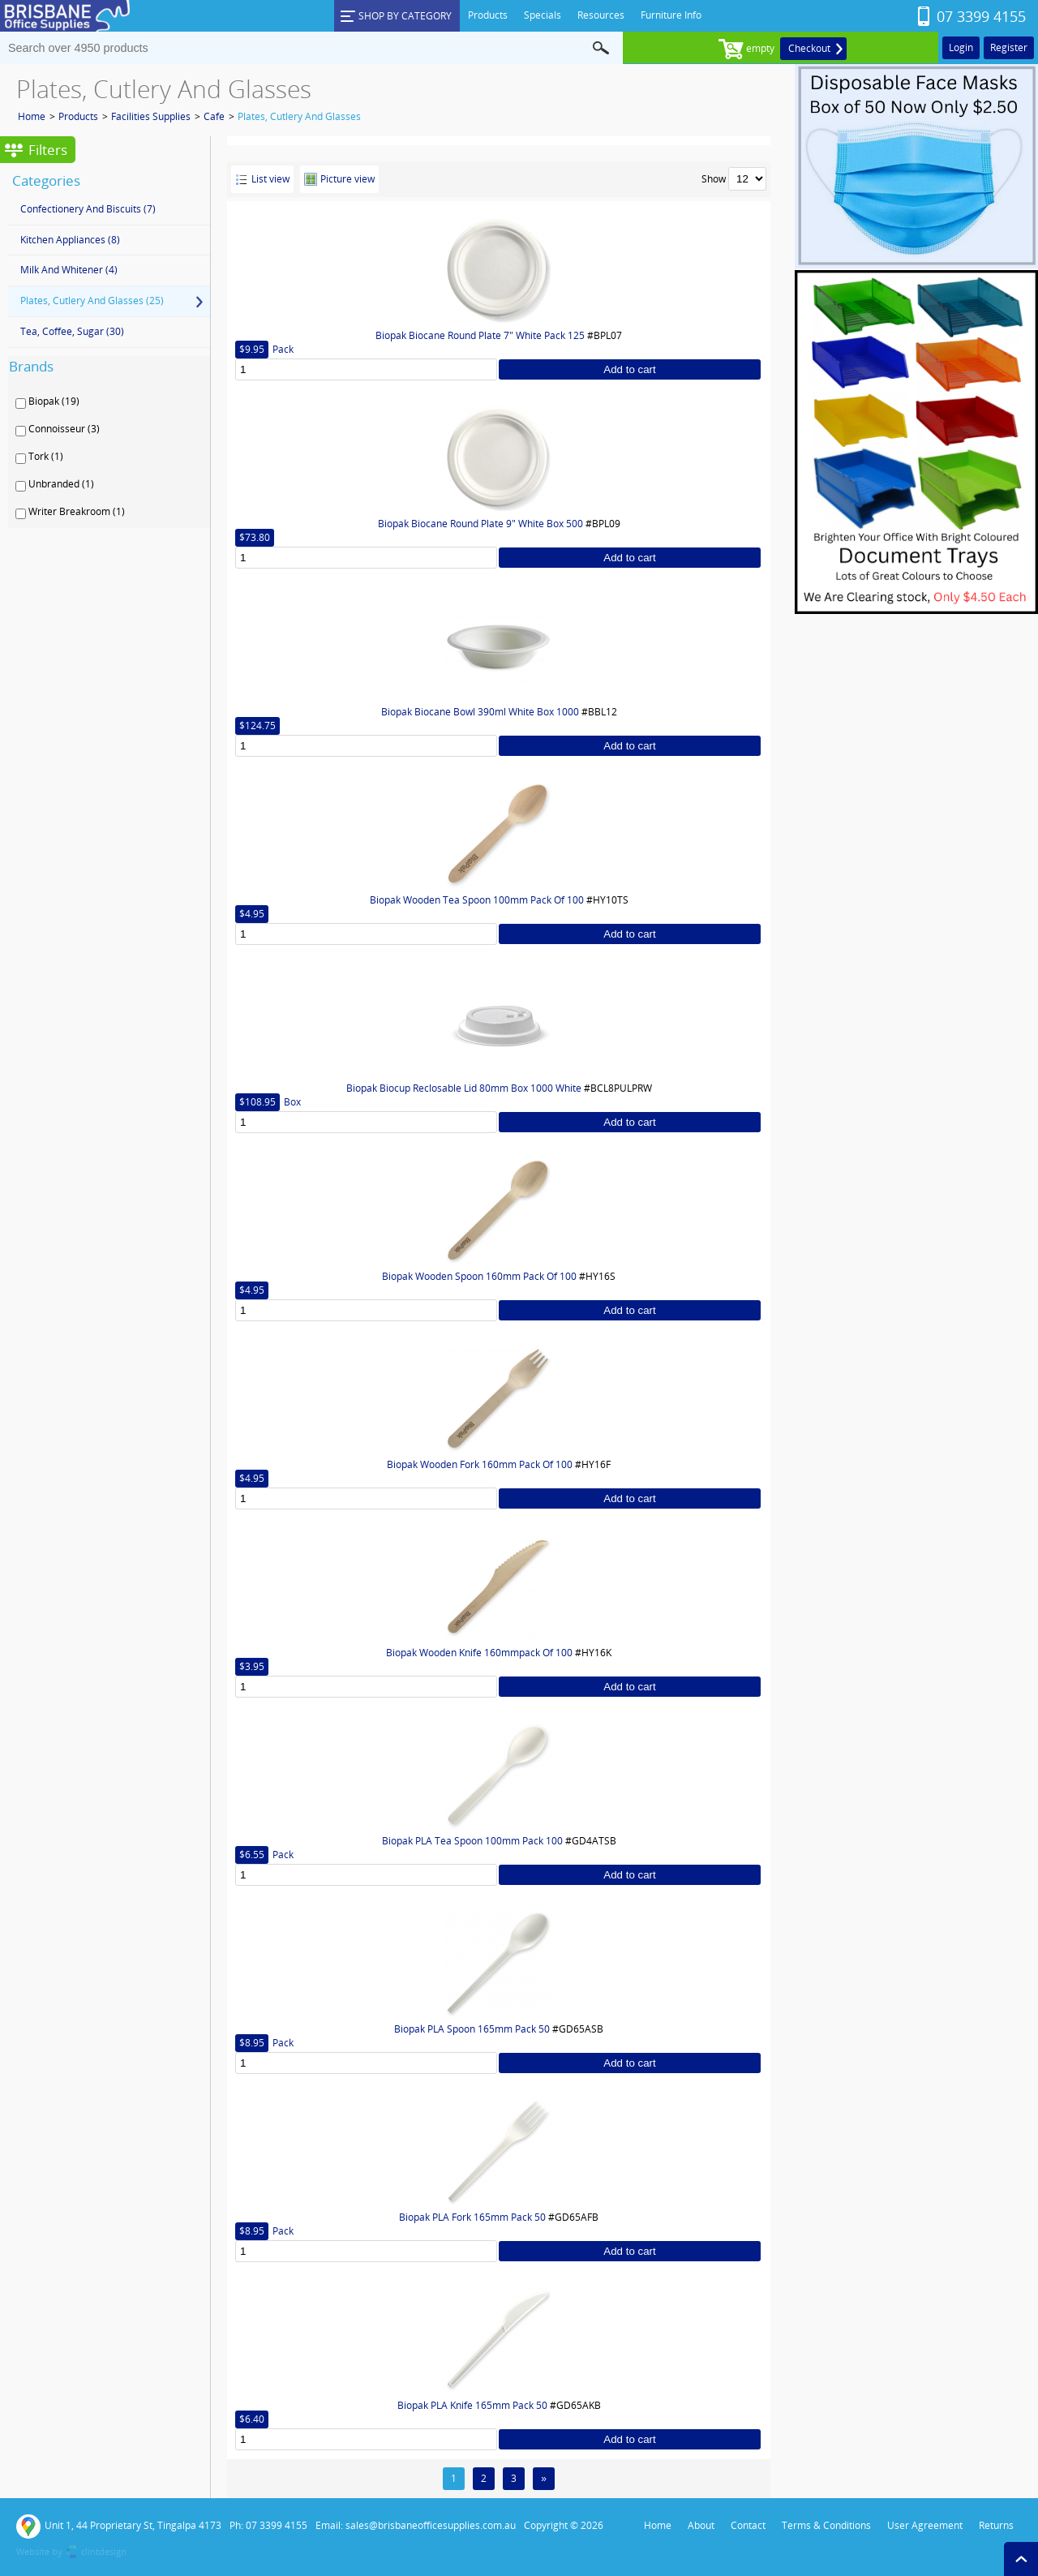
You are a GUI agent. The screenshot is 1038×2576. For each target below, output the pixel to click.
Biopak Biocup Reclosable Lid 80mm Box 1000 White (463, 1088)
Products (78, 116)
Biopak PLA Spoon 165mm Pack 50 (472, 2029)
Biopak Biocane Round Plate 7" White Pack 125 (480, 335)
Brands (31, 366)
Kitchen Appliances (70, 240)
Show (713, 179)
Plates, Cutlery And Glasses (299, 116)
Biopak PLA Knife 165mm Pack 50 (472, 2405)
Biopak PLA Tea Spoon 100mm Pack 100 (472, 1841)
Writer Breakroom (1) (76, 511)
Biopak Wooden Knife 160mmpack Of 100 (479, 1652)
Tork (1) (45, 456)
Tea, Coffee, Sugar (72, 331)
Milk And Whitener (69, 270)
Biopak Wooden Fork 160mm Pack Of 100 (480, 1464)
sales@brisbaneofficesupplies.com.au (430, 2525)
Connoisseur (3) (64, 429)
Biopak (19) (53, 401)
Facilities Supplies (151, 116)
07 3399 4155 (981, 16)
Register (1008, 47)
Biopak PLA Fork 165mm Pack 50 (472, 2217)
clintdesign (104, 2551)
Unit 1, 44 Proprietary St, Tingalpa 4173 (118, 2526)
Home (31, 116)
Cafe (214, 116)
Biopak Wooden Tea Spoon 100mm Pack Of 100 (477, 900)
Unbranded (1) (61, 484)
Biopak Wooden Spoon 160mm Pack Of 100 (479, 1276)
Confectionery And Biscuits (88, 209)
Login (961, 47)
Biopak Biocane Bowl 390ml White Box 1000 (480, 712)
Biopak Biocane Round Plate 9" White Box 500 (480, 523)
